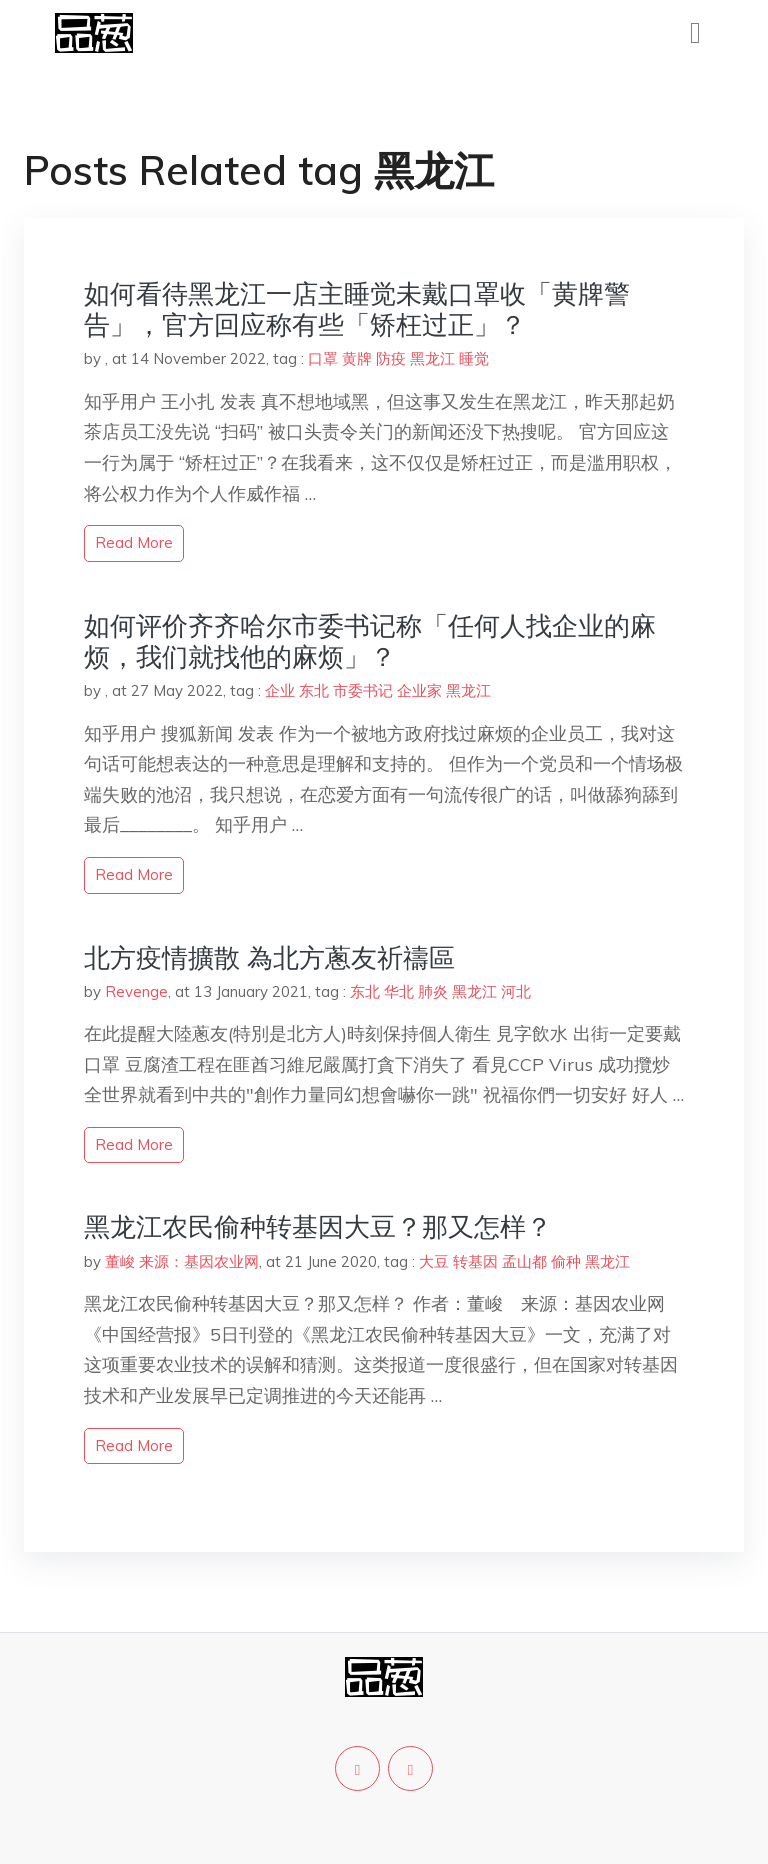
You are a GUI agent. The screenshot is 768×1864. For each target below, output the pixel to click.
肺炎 (433, 991)
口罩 (323, 358)
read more (134, 542)
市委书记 (363, 690)
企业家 (419, 690)
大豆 (434, 1261)
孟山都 (524, 1261)
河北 (516, 991)
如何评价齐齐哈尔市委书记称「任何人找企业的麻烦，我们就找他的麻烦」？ (370, 641)
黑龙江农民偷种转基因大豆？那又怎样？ (318, 1226)
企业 (280, 690)
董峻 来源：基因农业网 (182, 1261)
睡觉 (474, 358)
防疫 (391, 358)
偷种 (566, 1261)
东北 (314, 690)
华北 (399, 991)
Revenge (136, 991)
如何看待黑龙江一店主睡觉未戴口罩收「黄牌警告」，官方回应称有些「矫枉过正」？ (357, 309)
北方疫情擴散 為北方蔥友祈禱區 (269, 957)
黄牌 (357, 358)
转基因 (475, 1261)
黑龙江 (432, 358)
